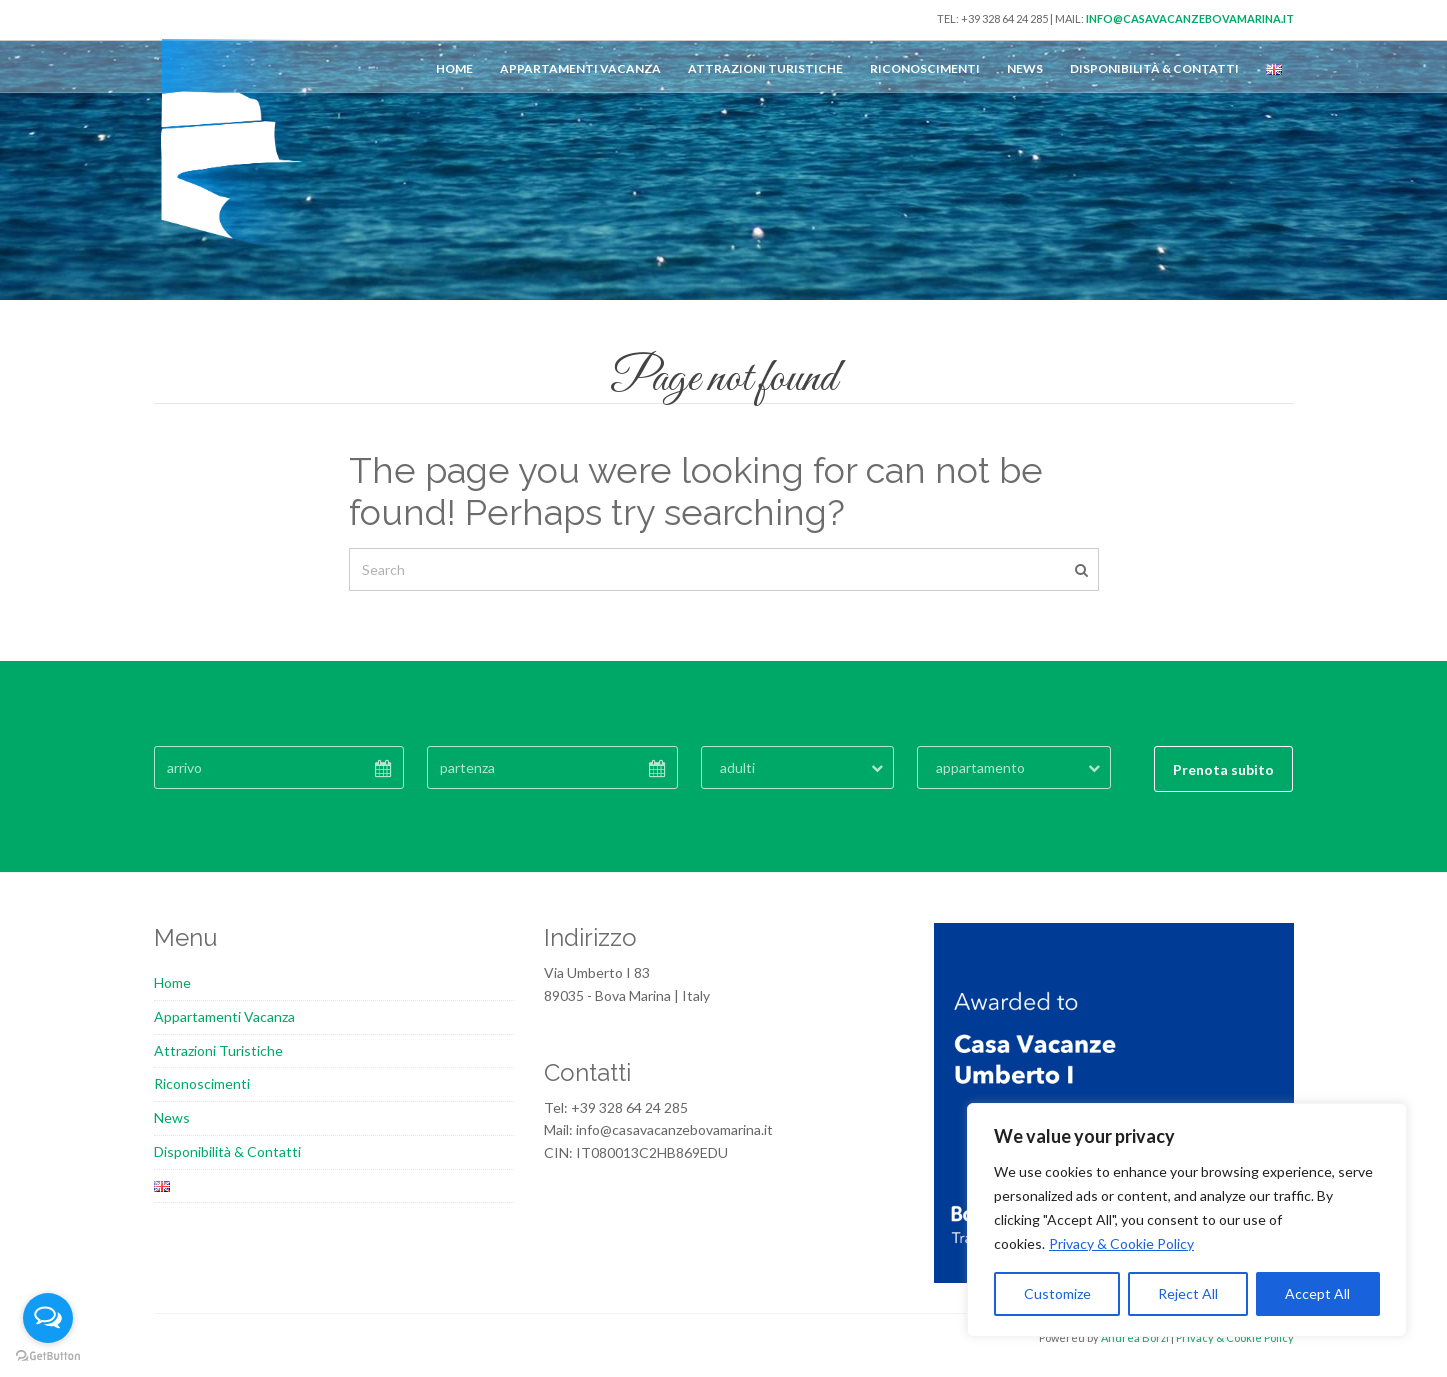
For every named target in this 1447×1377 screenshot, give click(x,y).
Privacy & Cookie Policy (1121, 1243)
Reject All (1188, 1293)
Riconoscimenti (925, 68)
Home (454, 68)
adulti (737, 767)
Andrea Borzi (1135, 1337)
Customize (1057, 1293)
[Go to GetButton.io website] (48, 1356)
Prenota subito (1223, 769)
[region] (1187, 1220)
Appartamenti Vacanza (580, 68)
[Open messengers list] (48, 1318)
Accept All (1317, 1293)
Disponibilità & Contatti (1154, 68)
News (1025, 68)
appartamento (980, 767)
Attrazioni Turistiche (765, 68)
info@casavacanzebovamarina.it (1190, 18)
